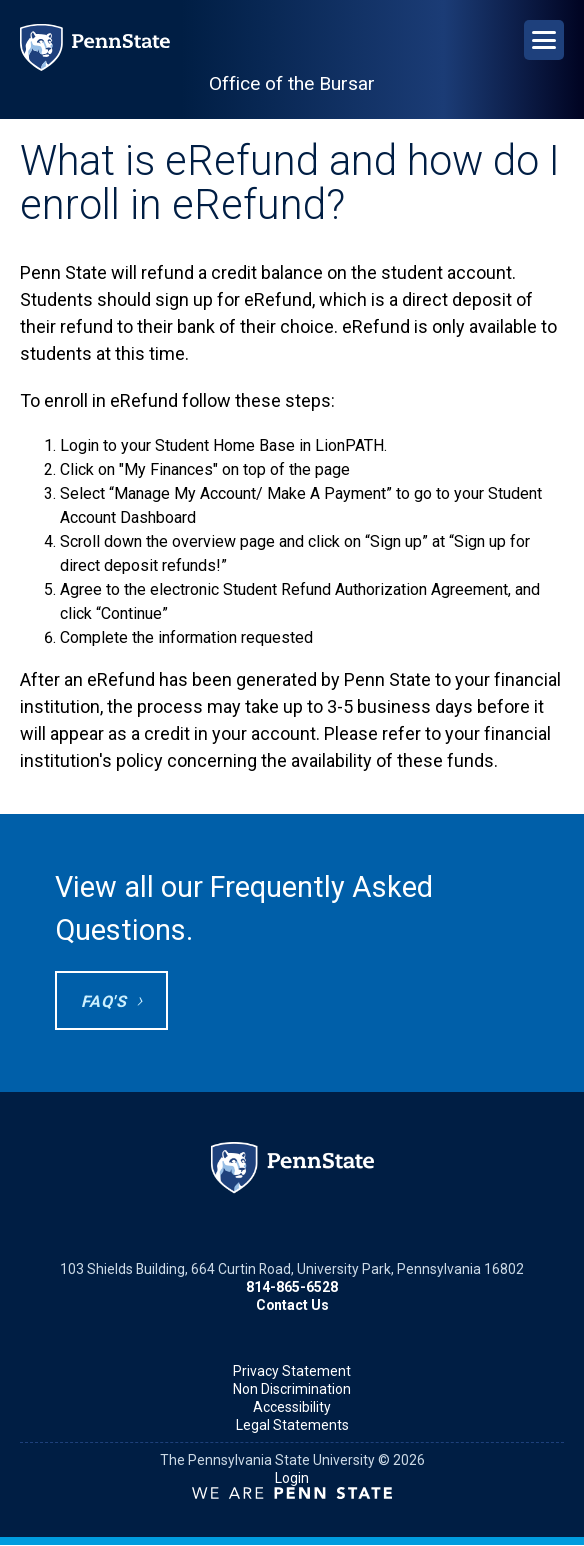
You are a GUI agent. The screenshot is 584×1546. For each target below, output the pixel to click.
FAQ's (103, 1001)
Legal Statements (292, 1425)
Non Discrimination (292, 1389)
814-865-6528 (292, 1287)
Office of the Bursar (292, 83)
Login (292, 1478)
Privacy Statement (292, 1371)
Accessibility (292, 1407)
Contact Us (292, 1305)
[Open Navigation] (544, 40)
